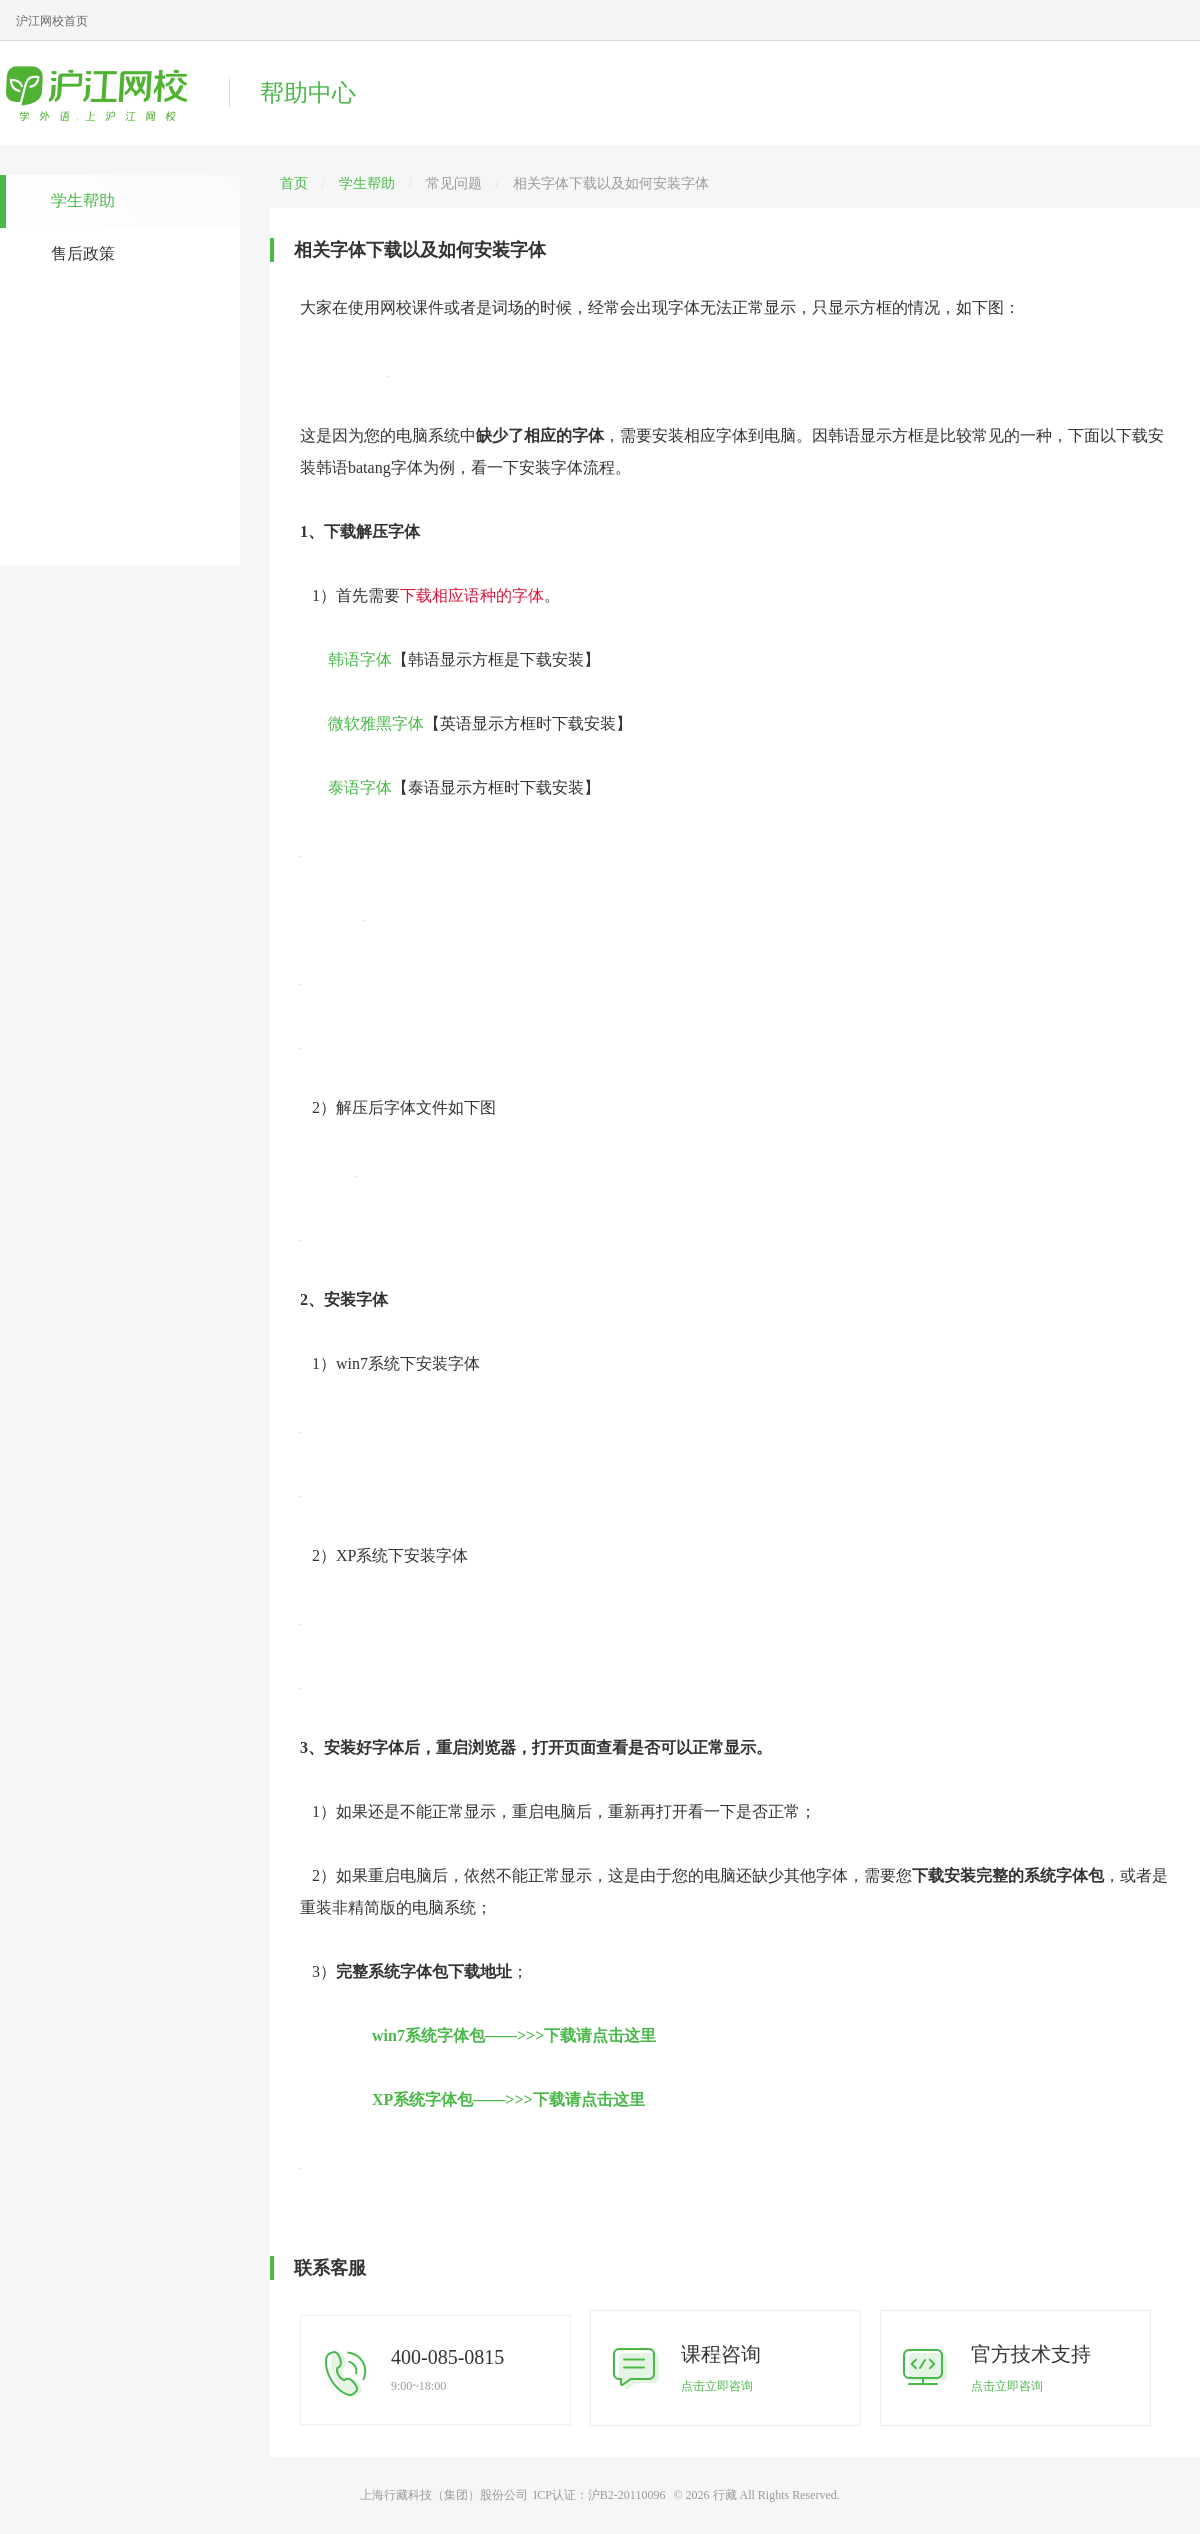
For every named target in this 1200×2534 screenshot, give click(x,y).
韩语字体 (360, 659)
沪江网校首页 (52, 21)
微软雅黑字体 (376, 723)
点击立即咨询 (717, 2386)
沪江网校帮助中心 (105, 93)
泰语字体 (360, 787)
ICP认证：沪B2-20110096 (599, 2495)
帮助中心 (308, 93)
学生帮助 (83, 200)
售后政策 (83, 253)
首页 (294, 183)
